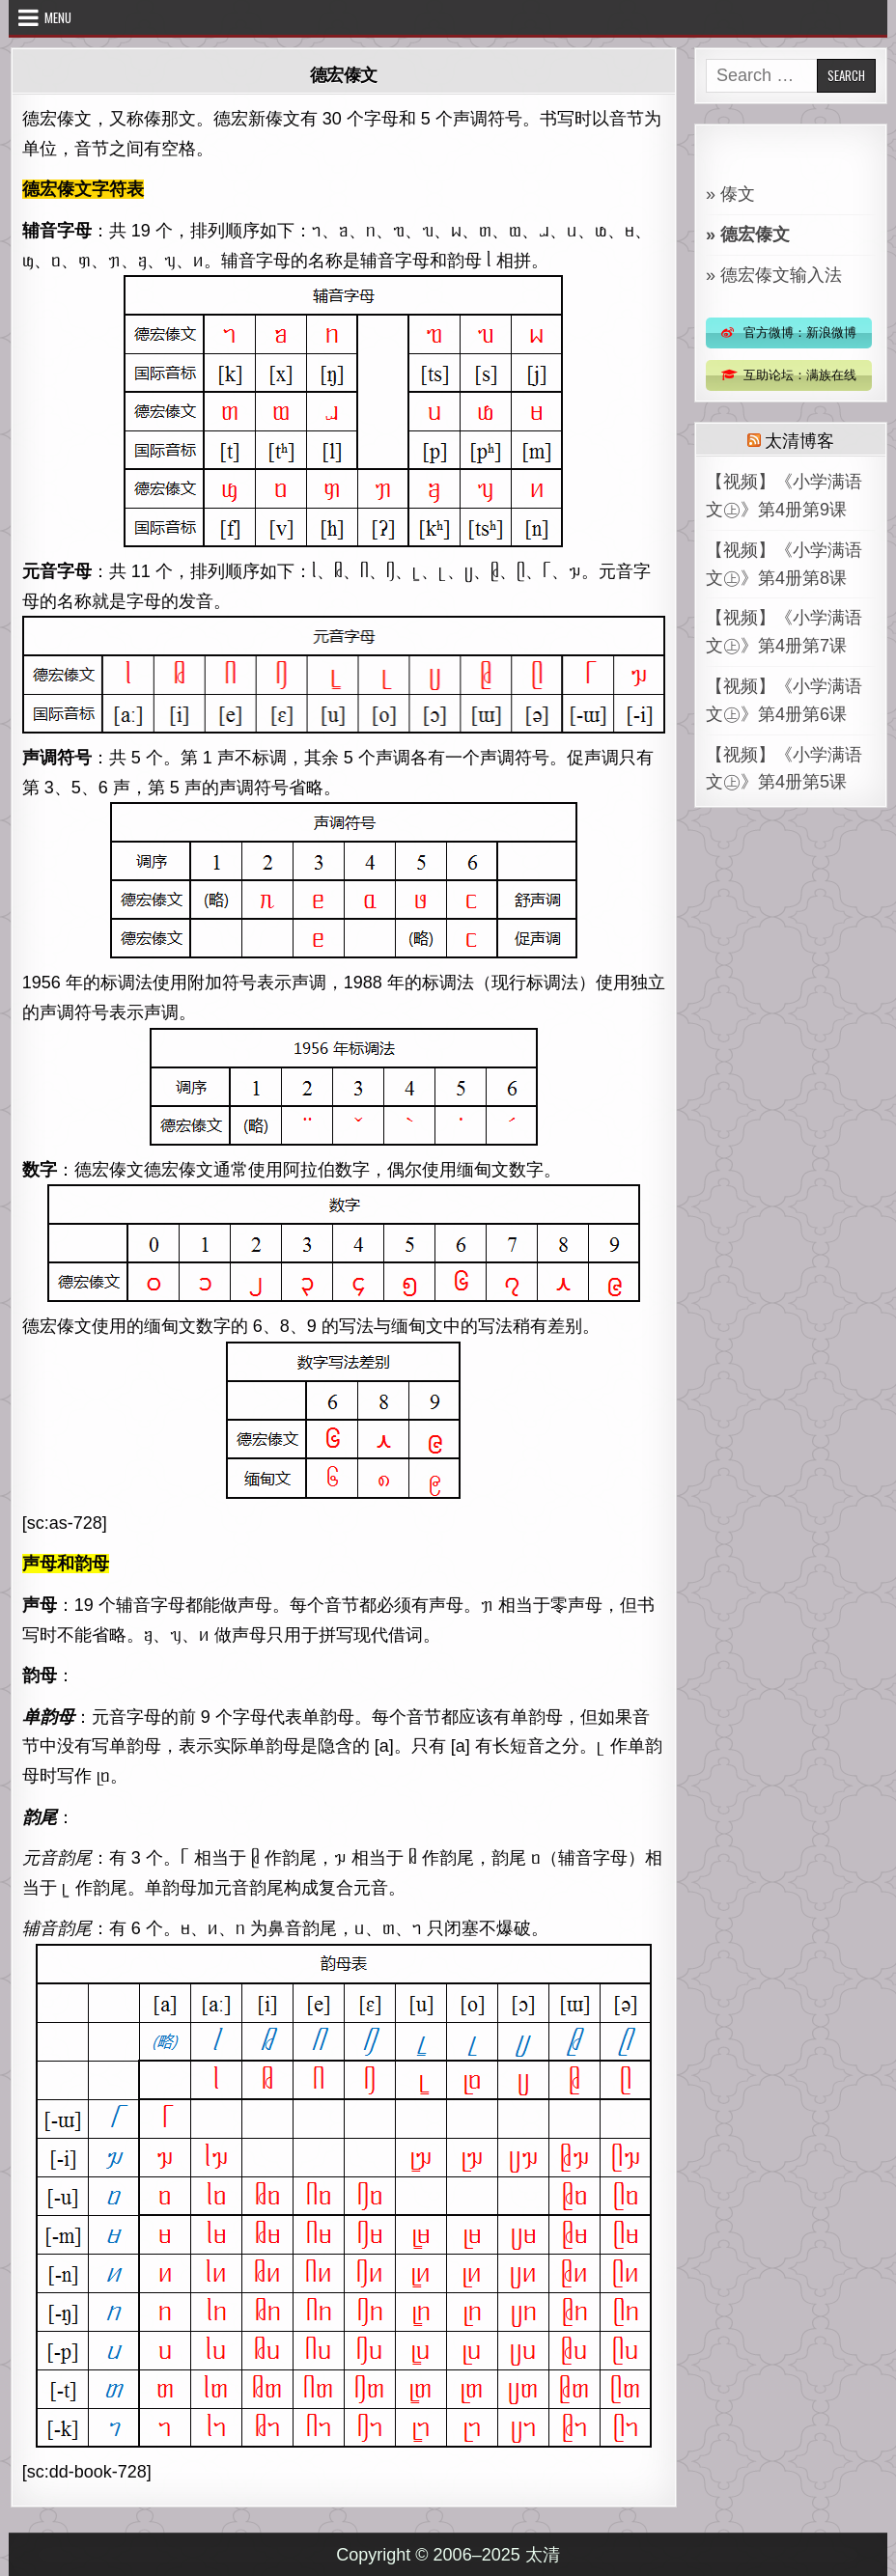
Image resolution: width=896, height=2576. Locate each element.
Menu (57, 17)
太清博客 (799, 439)
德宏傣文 (344, 74)
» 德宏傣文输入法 (774, 275)
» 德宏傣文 (748, 234)
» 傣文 (730, 194)
